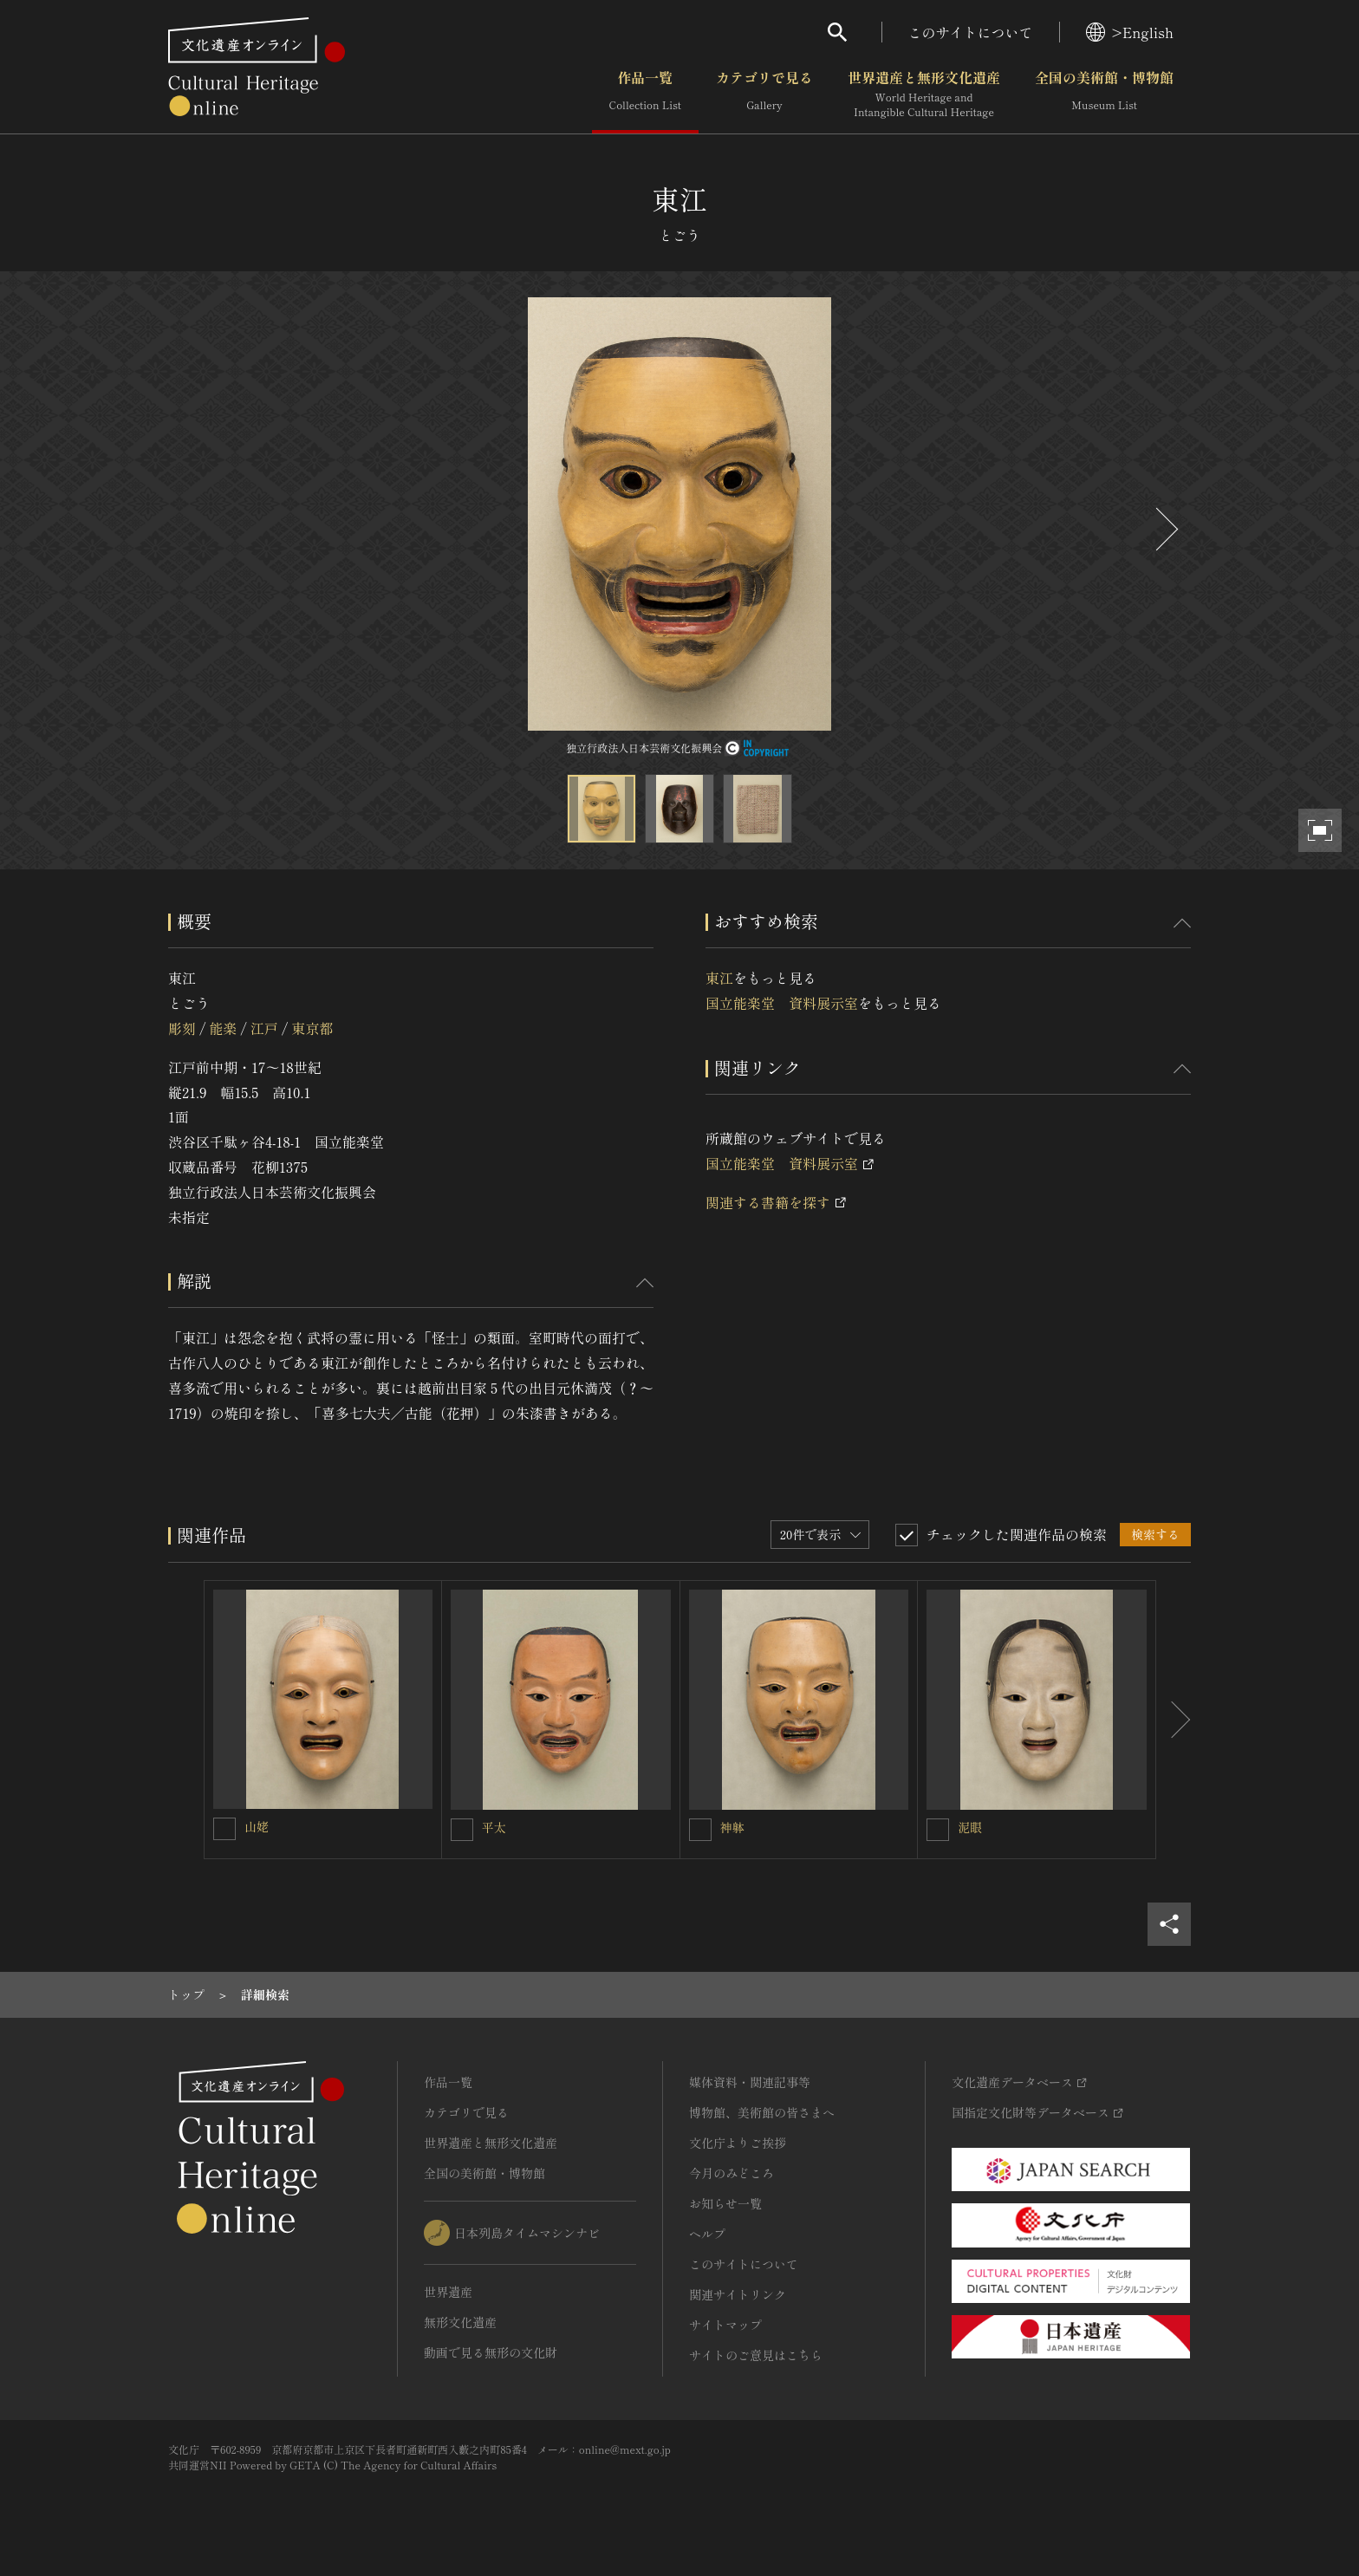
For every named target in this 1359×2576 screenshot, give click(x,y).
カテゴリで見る (764, 94)
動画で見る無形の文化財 (490, 2352)
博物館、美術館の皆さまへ (762, 2112)
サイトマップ (725, 2324)
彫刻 (182, 1028)
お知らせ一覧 (725, 2203)
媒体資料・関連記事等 (749, 2082)
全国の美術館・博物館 (1104, 94)
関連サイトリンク (737, 2294)
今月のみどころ (731, 2173)
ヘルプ (707, 2233)
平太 (494, 1827)
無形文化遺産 (460, 2322)
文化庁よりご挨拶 (737, 2142)
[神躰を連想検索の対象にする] (700, 1829)
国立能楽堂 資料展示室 (782, 1002)
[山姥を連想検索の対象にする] (224, 1829)
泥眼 (970, 1827)
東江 (719, 977)
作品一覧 (645, 94)
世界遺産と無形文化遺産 (924, 94)
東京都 (312, 1028)
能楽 (223, 1028)
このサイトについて (970, 32)
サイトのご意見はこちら (756, 2355)
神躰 (732, 1827)
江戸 (264, 1028)
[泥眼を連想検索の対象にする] (938, 1829)
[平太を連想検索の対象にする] (462, 1829)
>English (1130, 32)
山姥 (256, 1826)
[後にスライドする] (1165, 529)
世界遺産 (448, 2291)
